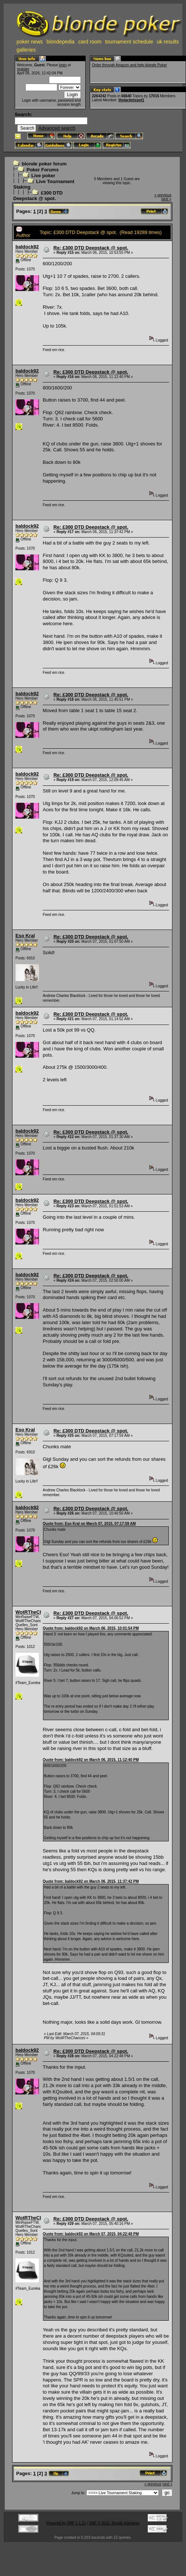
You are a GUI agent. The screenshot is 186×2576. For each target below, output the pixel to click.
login (63, 65)
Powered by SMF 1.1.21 (66, 2523)
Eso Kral (25, 935)
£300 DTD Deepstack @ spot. (37, 195)
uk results (168, 42)
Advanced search (56, 128)
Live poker (43, 175)
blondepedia (61, 42)
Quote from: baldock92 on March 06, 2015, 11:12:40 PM (91, 1760)
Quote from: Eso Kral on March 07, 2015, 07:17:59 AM (89, 1524)
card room (89, 42)
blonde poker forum (44, 164)
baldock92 (27, 246)
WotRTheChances (35, 1612)
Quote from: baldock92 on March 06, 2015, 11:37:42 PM (91, 1881)
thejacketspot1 (131, 100)
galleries (26, 50)
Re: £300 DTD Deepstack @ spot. (90, 248)
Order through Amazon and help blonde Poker (129, 65)
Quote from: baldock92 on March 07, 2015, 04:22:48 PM (91, 2234)
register (23, 69)
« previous (162, 195)
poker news (30, 42)
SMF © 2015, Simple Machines (114, 2523)
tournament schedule (129, 42)
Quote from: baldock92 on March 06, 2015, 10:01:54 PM (91, 1628)
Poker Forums (42, 169)
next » (166, 199)
